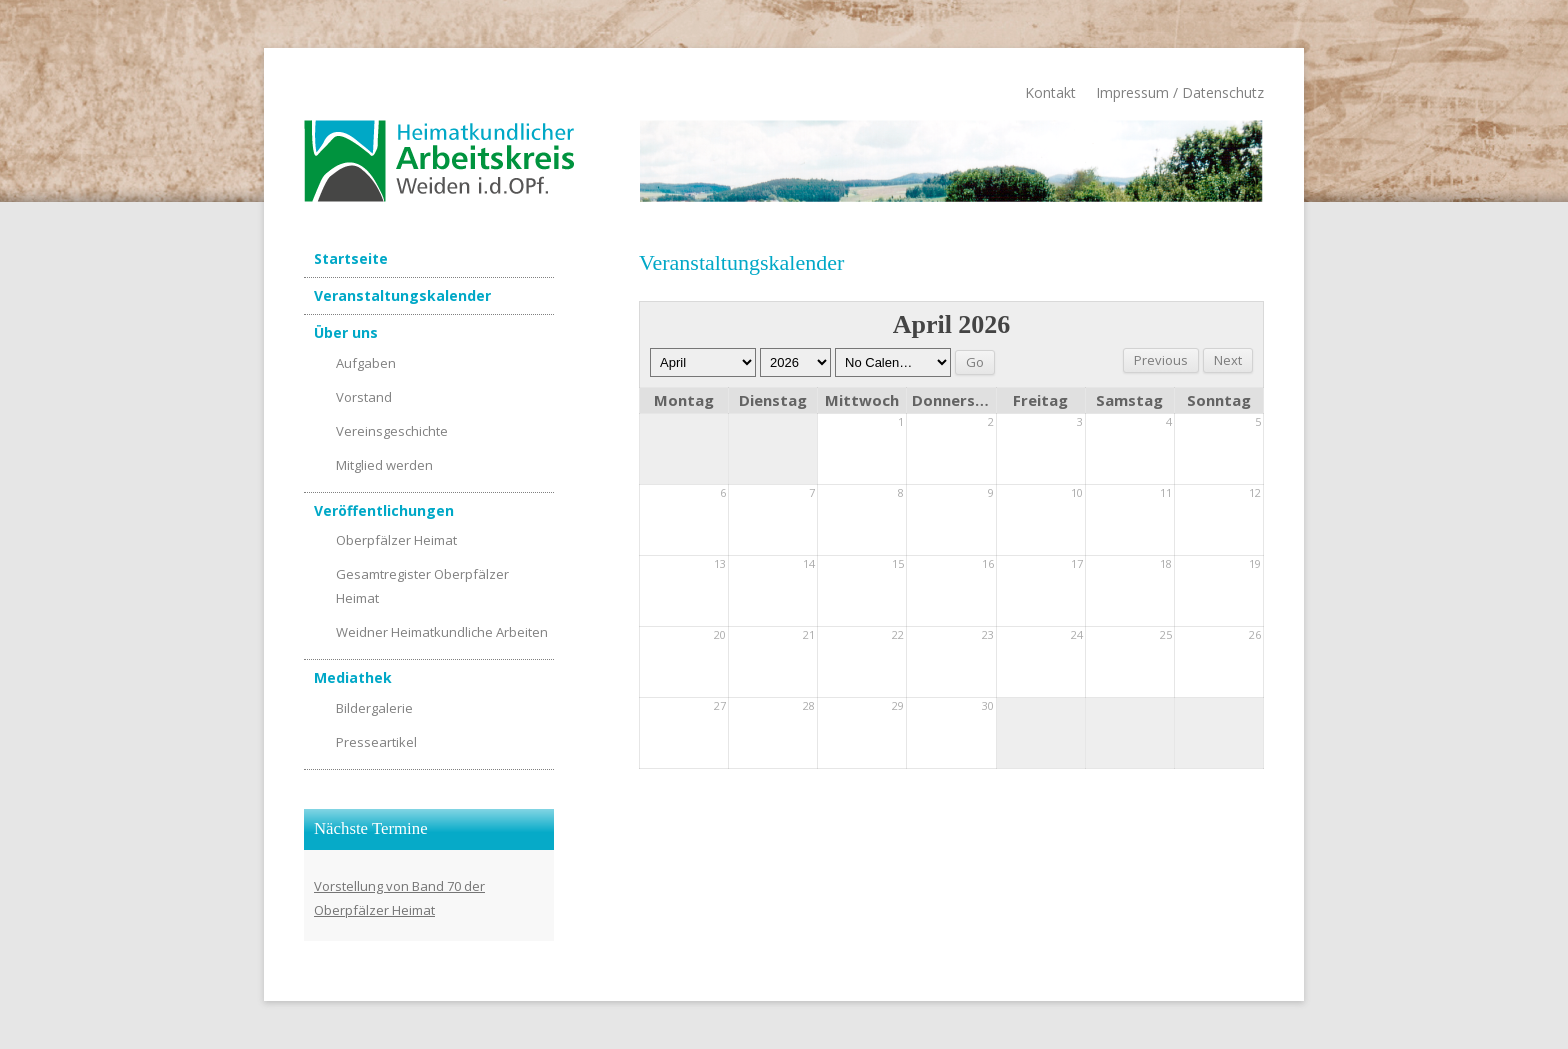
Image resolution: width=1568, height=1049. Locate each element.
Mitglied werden (384, 465)
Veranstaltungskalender (402, 295)
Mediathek (353, 677)
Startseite (351, 258)
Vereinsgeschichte (392, 431)
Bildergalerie (374, 708)
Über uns (346, 332)
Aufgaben (366, 363)
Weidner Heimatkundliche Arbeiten (442, 632)
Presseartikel (376, 742)
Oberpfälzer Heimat (396, 540)
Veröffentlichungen (384, 510)
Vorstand (364, 397)
